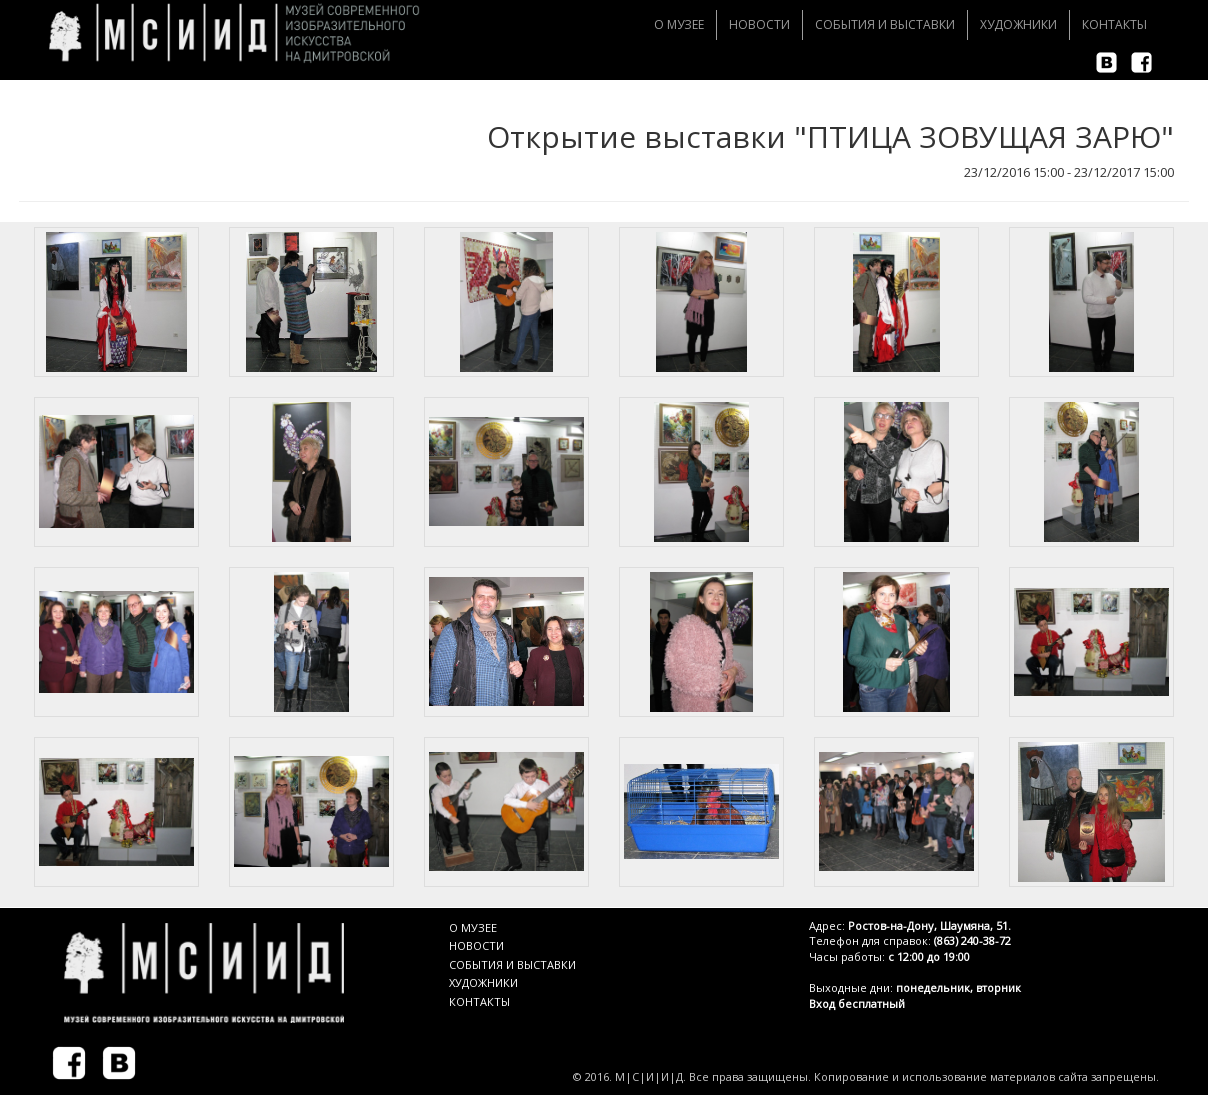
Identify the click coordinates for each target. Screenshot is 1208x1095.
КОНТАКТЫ (479, 1001)
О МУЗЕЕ (473, 927)
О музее (679, 24)
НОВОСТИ (476, 945)
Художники (1018, 24)
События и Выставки (885, 24)
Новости (759, 24)
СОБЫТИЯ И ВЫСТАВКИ (512, 964)
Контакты (1114, 24)
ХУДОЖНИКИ (483, 982)
